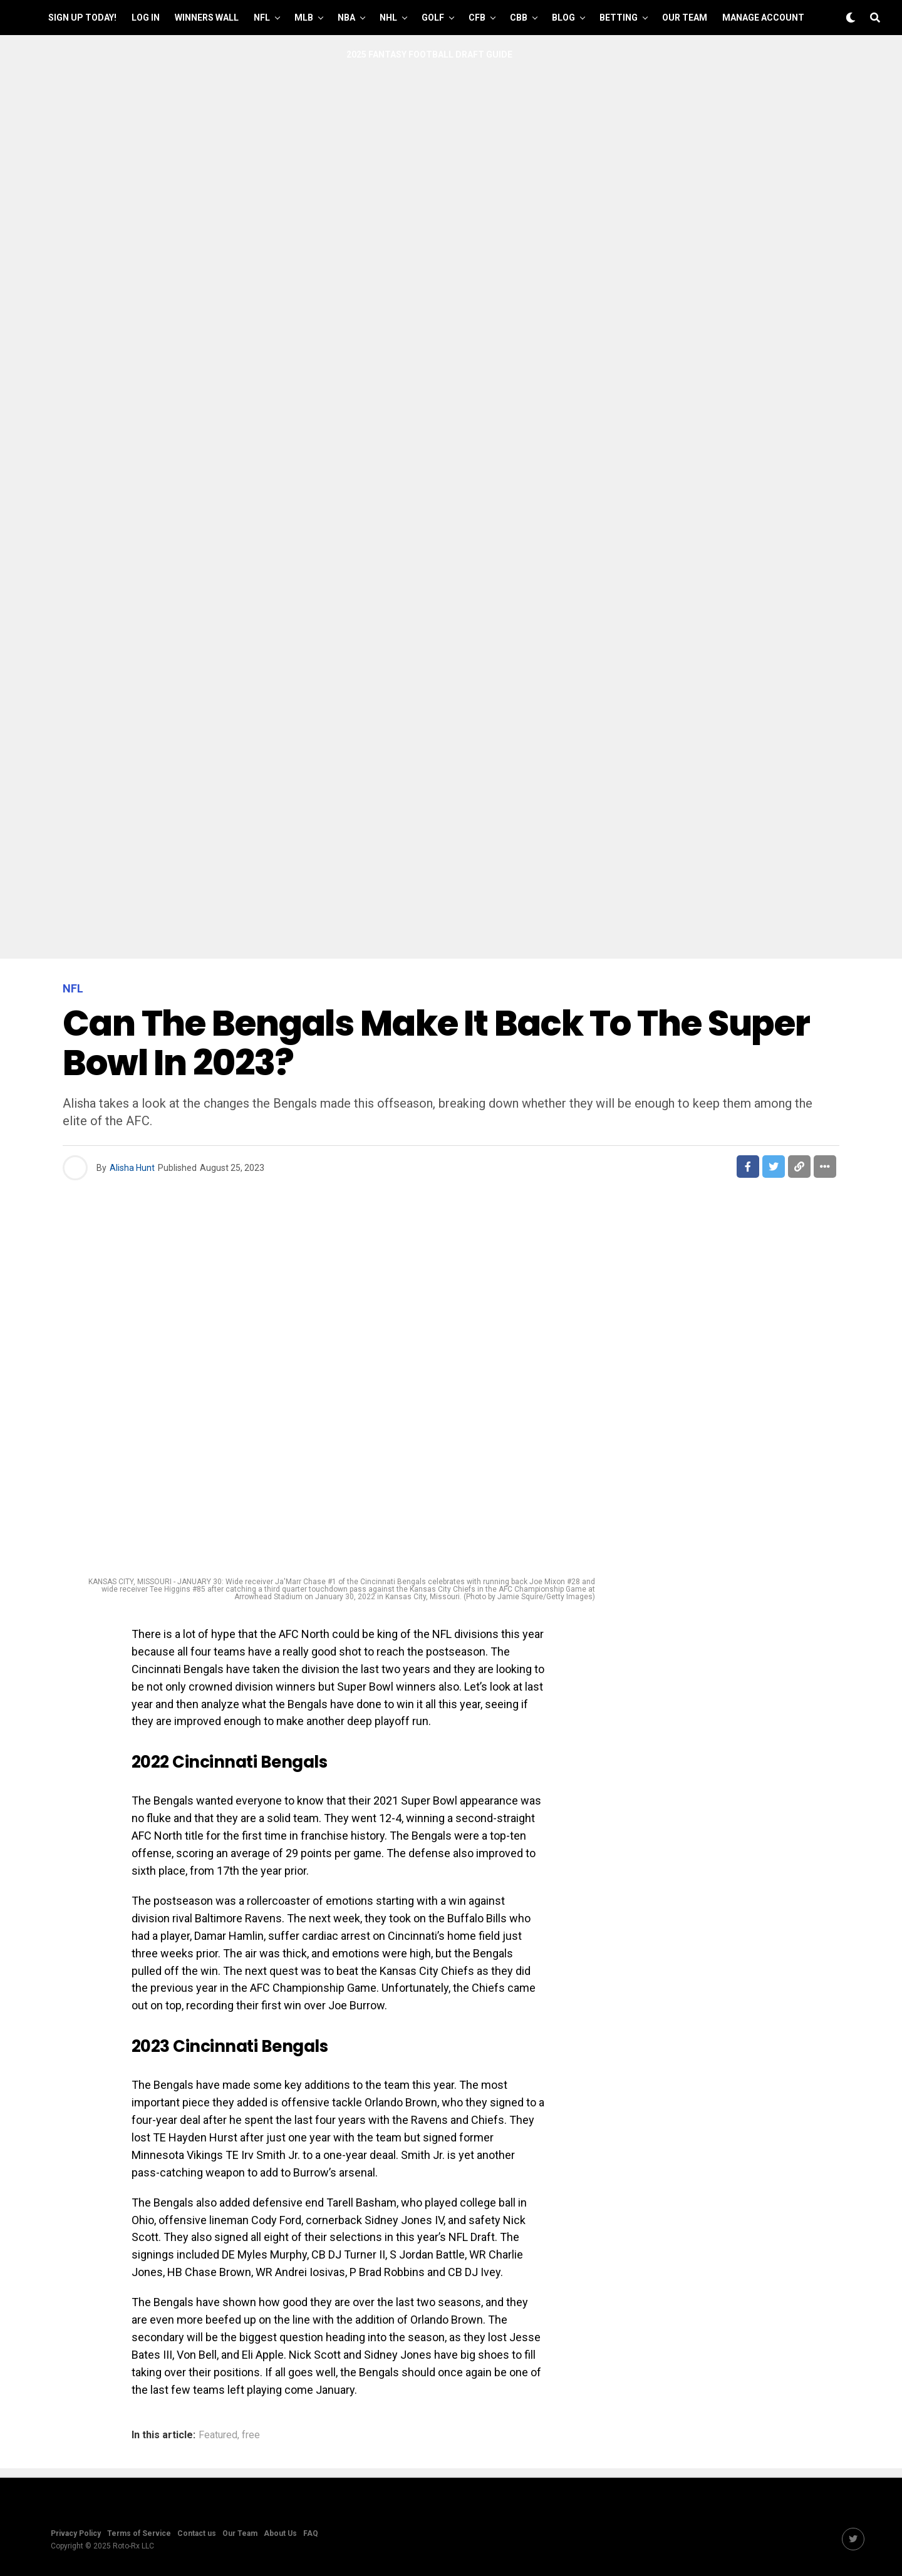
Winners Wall (207, 18)
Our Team (684, 18)
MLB (303, 18)
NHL (388, 18)
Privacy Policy (76, 2533)
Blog (563, 18)
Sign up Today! (82, 18)
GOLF (433, 18)
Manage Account (763, 18)
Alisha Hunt (132, 1168)
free (251, 2435)
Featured (218, 2435)
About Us (280, 2533)
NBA (346, 18)
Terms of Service (139, 2533)
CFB (477, 18)
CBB (518, 18)
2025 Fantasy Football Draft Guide (429, 54)
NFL (262, 18)
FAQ (310, 2533)
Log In (146, 18)
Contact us (196, 2533)
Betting (618, 18)
